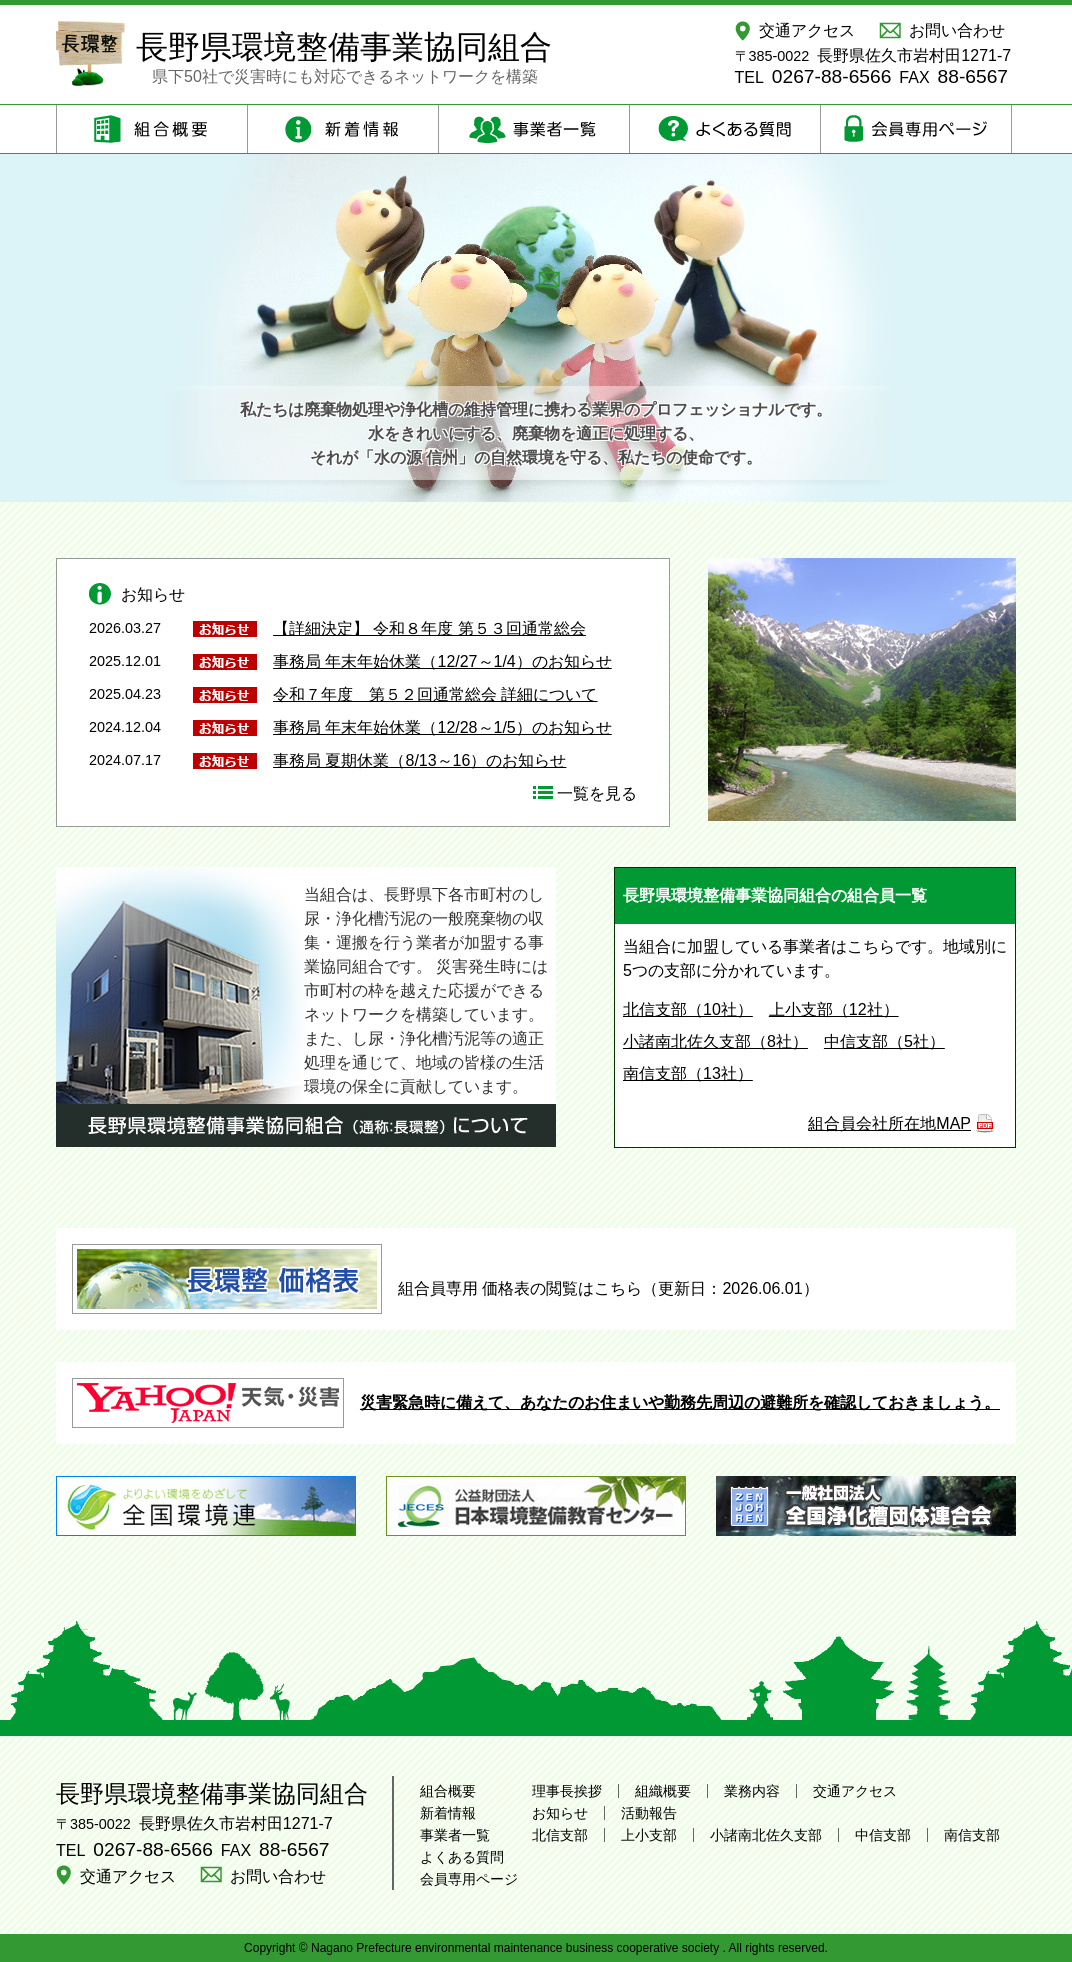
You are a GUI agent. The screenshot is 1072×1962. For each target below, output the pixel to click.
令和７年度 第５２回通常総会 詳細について (435, 694)
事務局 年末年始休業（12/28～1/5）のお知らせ (442, 727)
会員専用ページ (469, 1879)
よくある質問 (462, 1857)
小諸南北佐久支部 (766, 1835)
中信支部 (883, 1835)
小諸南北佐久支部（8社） (715, 1041)
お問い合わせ (957, 30)
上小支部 (649, 1835)
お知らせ (560, 1813)
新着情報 (448, 1813)
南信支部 (972, 1835)
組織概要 (663, 1791)
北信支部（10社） (688, 1009)
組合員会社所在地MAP (889, 1123)
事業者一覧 (455, 1835)
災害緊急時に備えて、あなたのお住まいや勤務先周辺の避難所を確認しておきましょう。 (536, 1402)
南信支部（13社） (688, 1073)
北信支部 (560, 1835)
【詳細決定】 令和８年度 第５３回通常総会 (429, 628)
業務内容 (752, 1791)
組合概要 (448, 1791)
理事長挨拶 (567, 1791)
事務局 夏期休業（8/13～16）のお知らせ (419, 760)
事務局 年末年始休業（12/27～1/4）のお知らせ (442, 661)
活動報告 (649, 1813)
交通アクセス (807, 30)
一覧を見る (597, 793)
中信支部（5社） (884, 1041)
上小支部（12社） (834, 1009)
